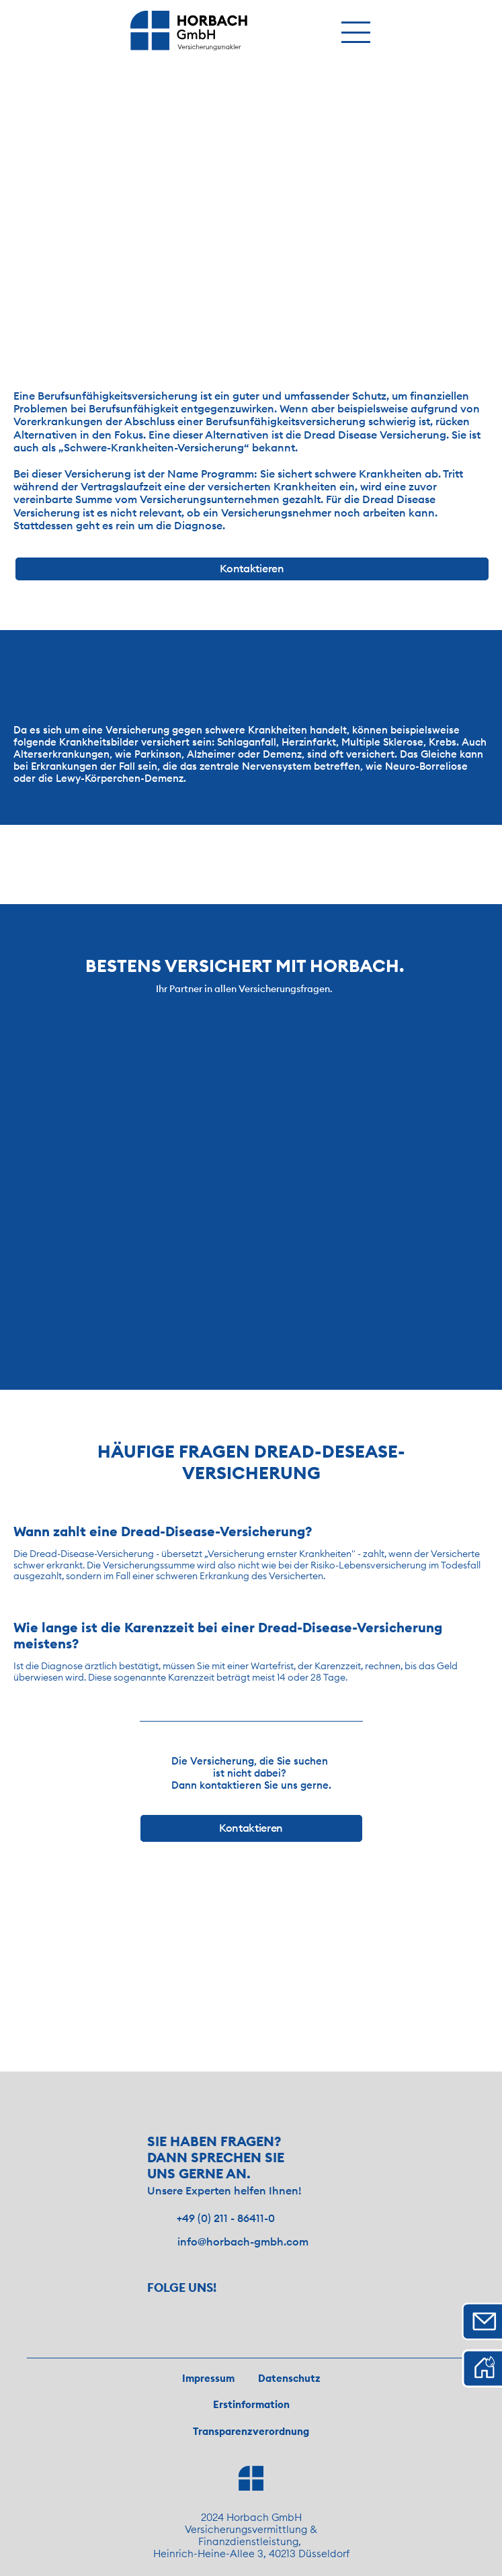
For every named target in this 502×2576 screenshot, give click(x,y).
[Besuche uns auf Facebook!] (202, 2311)
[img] (188, 30)
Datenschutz (289, 2378)
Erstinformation (251, 2404)
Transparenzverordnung (251, 2431)
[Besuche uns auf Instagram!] (163, 2311)
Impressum (208, 2378)
